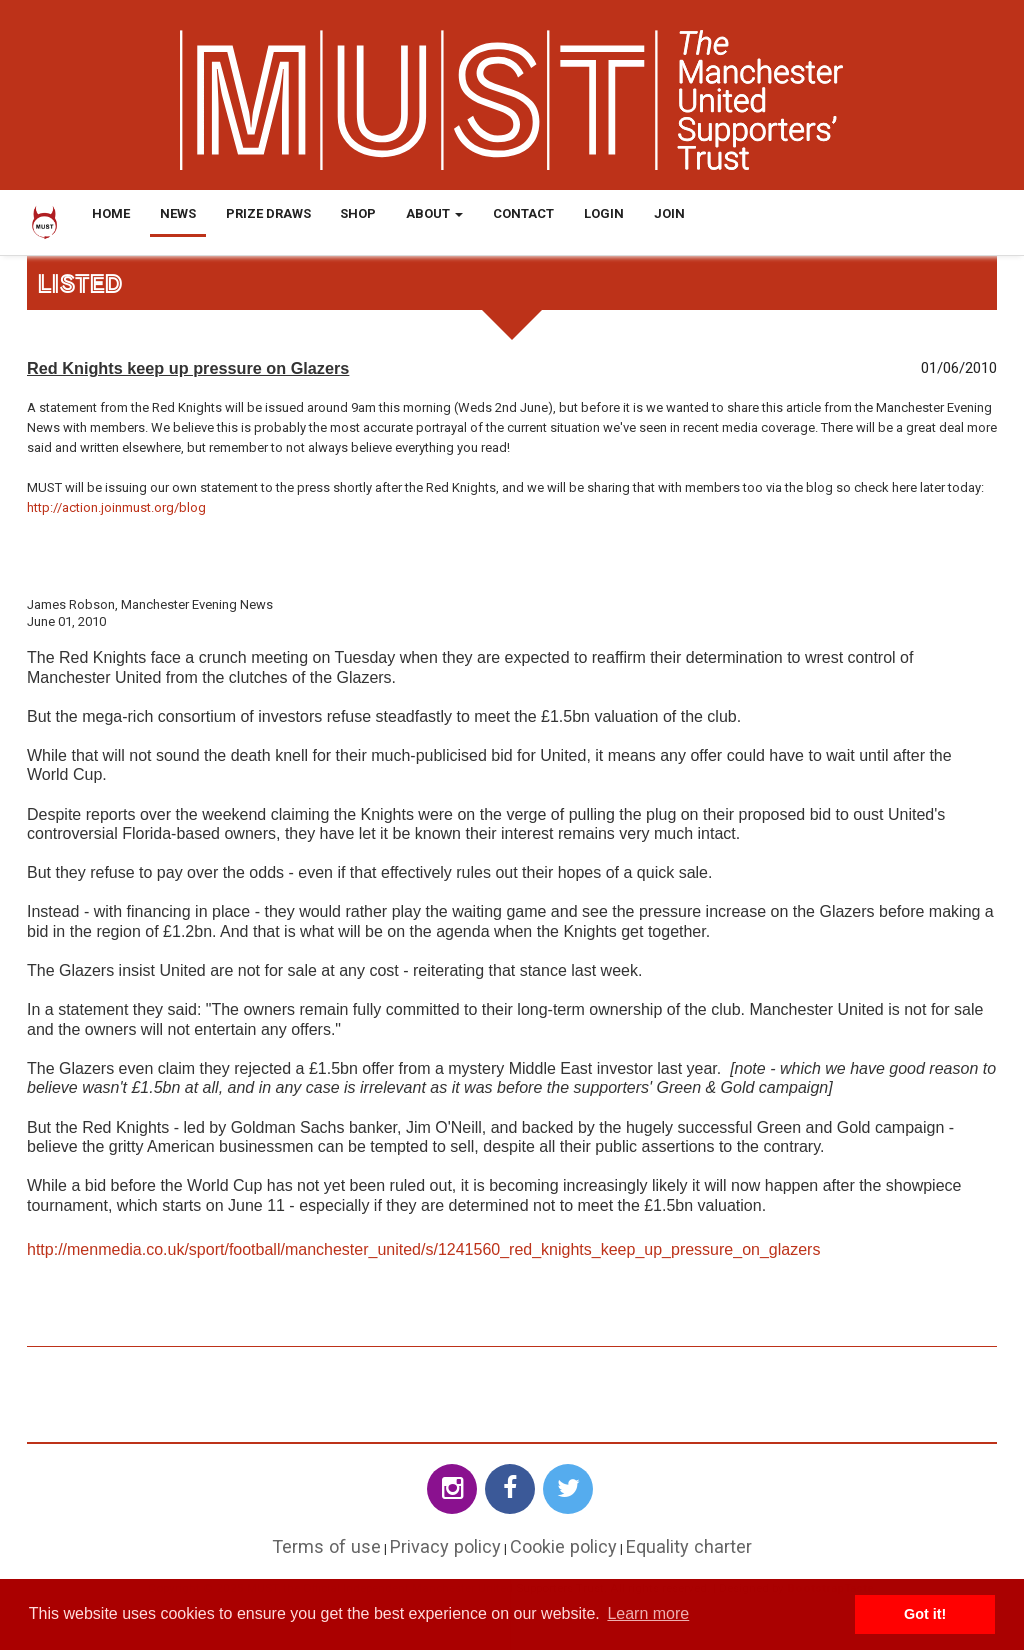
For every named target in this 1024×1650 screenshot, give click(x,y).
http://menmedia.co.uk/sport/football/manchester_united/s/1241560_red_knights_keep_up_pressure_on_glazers (423, 1249)
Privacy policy (445, 1546)
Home (111, 213)
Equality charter (689, 1546)
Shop (358, 213)
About (434, 213)
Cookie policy (563, 1546)
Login (604, 213)
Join (669, 213)
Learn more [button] (648, 1613)
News (178, 213)
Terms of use (326, 1546)
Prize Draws (268, 213)
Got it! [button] (925, 1614)
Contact (523, 213)
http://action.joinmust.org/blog (116, 507)
